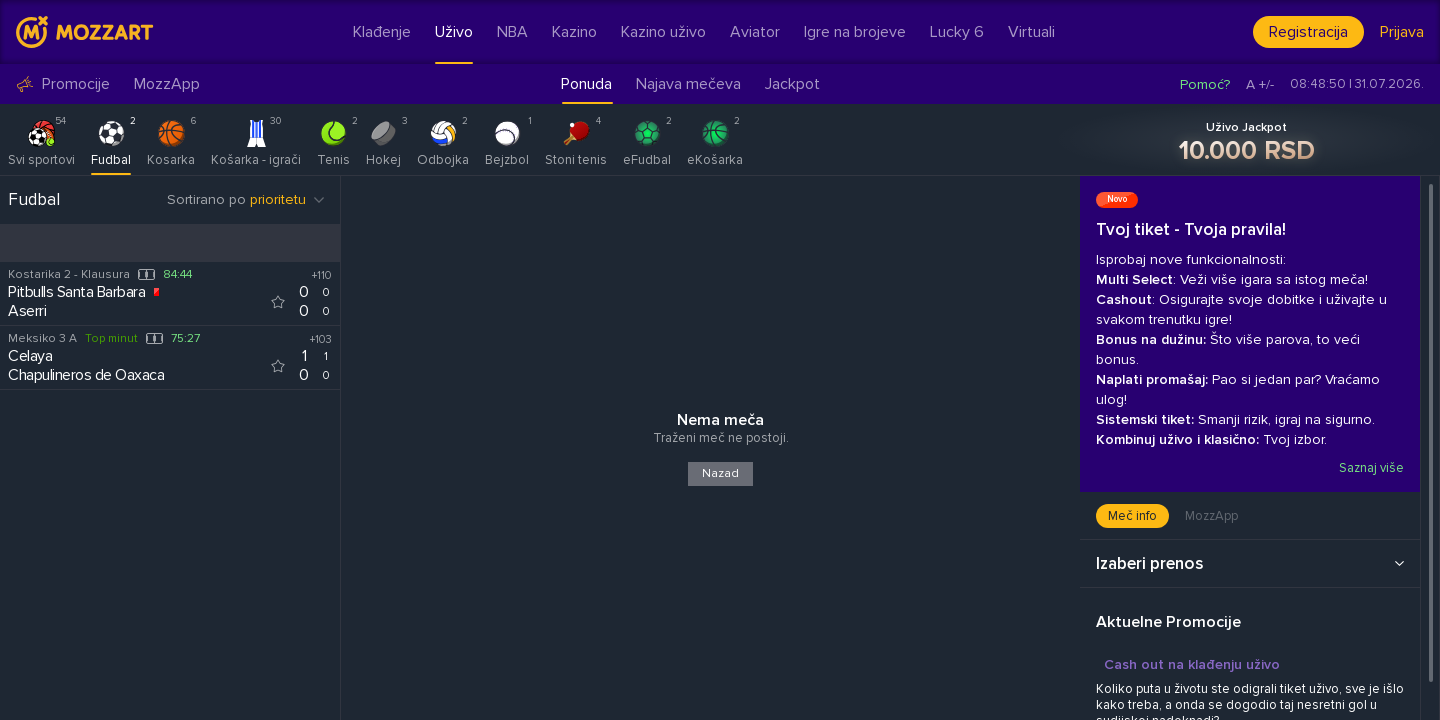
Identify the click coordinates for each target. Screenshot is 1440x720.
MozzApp (167, 84)
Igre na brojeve (855, 32)
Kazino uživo (663, 32)
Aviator (755, 32)
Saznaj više (1370, 468)
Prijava (1402, 32)
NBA (512, 32)
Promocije (63, 84)
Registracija (1308, 32)
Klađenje (382, 32)
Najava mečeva (688, 84)
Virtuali (1031, 32)
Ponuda (586, 84)
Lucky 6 (957, 32)
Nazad (720, 473)
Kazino (574, 32)
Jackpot (792, 84)
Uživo (454, 32)
